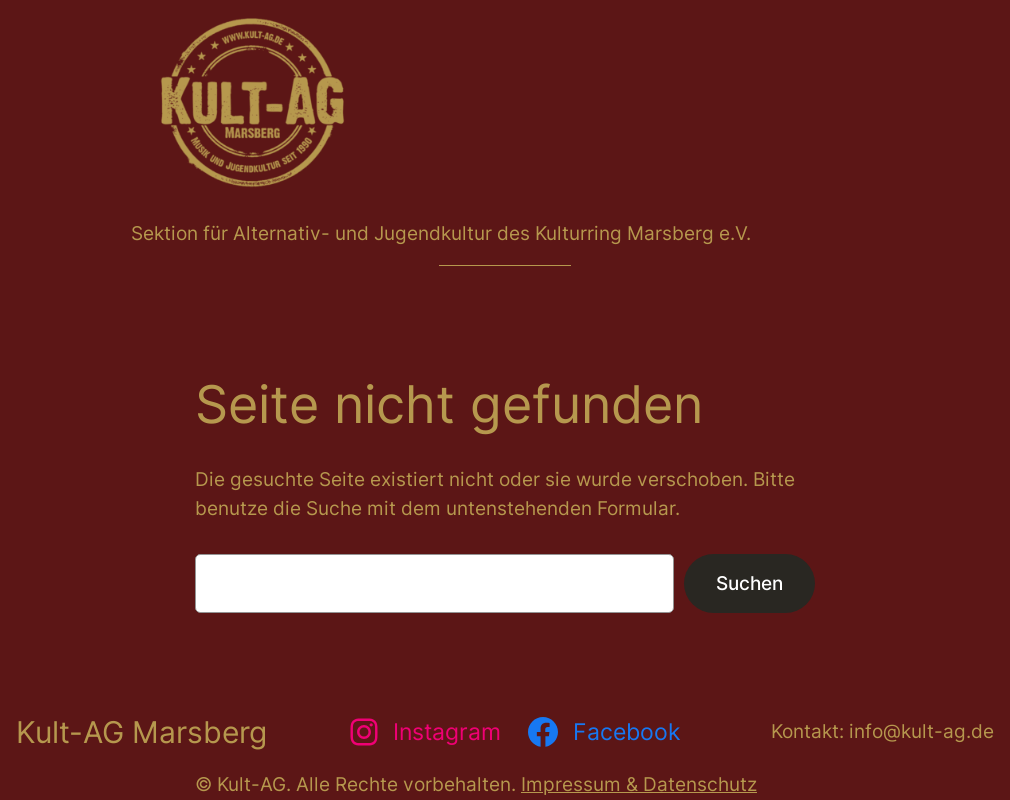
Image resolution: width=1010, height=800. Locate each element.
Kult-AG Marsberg (141, 732)
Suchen (749, 583)
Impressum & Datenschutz (639, 784)
